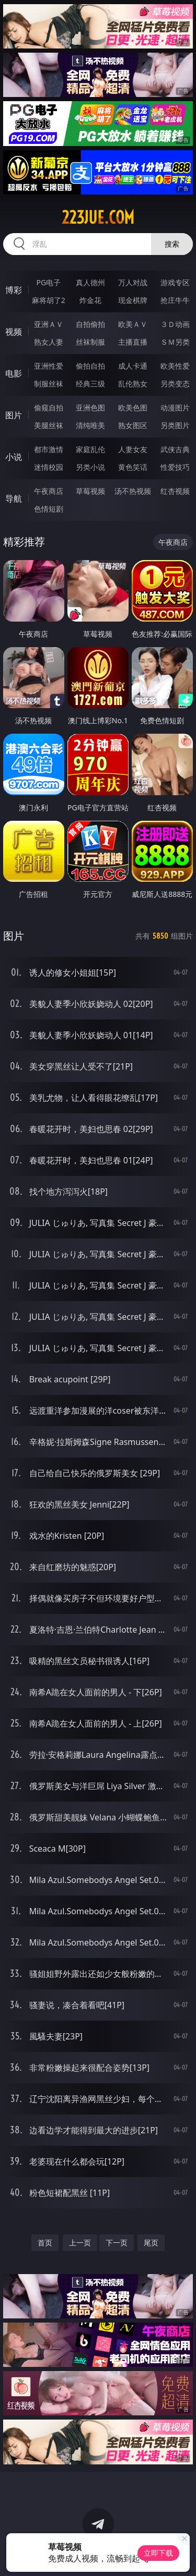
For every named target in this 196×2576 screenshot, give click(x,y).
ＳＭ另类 (175, 342)
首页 (45, 2242)
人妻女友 (132, 449)
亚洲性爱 (48, 366)
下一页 (117, 2242)
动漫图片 (175, 407)
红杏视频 (175, 491)
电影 (13, 373)
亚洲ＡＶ (48, 324)
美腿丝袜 (48, 425)
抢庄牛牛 (175, 300)
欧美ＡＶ (132, 324)
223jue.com (98, 217)
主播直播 (132, 342)
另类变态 (175, 383)
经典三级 (90, 383)
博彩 (13, 290)
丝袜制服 (90, 342)
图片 (13, 415)
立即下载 (158, 2553)
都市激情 (48, 449)
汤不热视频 (132, 491)
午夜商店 (48, 491)
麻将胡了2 (48, 300)
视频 (13, 331)
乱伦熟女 (132, 383)
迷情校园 (48, 467)
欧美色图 (132, 407)
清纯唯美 (90, 425)
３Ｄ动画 (175, 324)
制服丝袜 (48, 383)
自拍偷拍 (90, 324)
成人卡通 (132, 366)
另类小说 (90, 467)
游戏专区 (175, 282)
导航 (13, 498)
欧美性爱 (175, 366)
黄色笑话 (132, 467)
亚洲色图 (90, 407)
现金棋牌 (132, 300)
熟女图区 (132, 425)
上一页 (80, 2242)
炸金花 (90, 300)
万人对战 (132, 282)
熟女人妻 (48, 342)
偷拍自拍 (90, 366)
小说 (13, 457)
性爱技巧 (175, 467)
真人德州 (90, 282)
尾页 (151, 2242)
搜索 (172, 244)
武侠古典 (175, 449)
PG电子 (48, 282)
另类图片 (175, 425)
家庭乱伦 (90, 449)
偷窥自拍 (48, 407)
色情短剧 (48, 509)
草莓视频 (90, 491)
